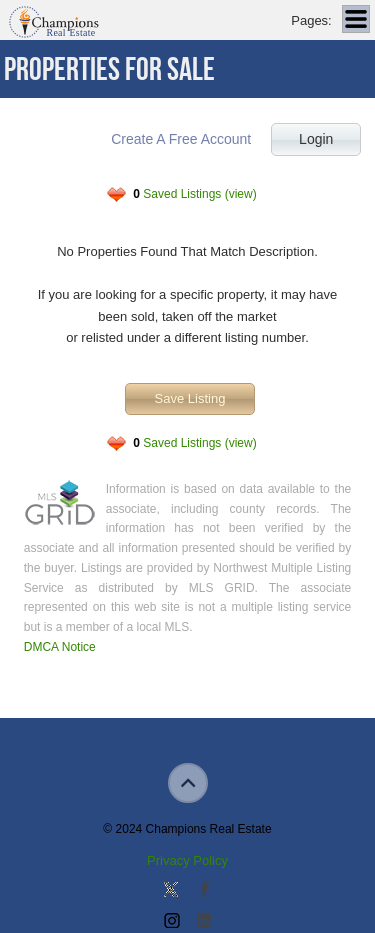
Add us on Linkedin (204, 922)
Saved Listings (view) (194, 194)
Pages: (311, 20)
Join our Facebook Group (204, 891)
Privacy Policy (187, 860)
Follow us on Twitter (171, 891)
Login (316, 139)
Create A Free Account (181, 139)
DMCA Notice (60, 647)
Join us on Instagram (171, 922)
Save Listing (190, 398)
